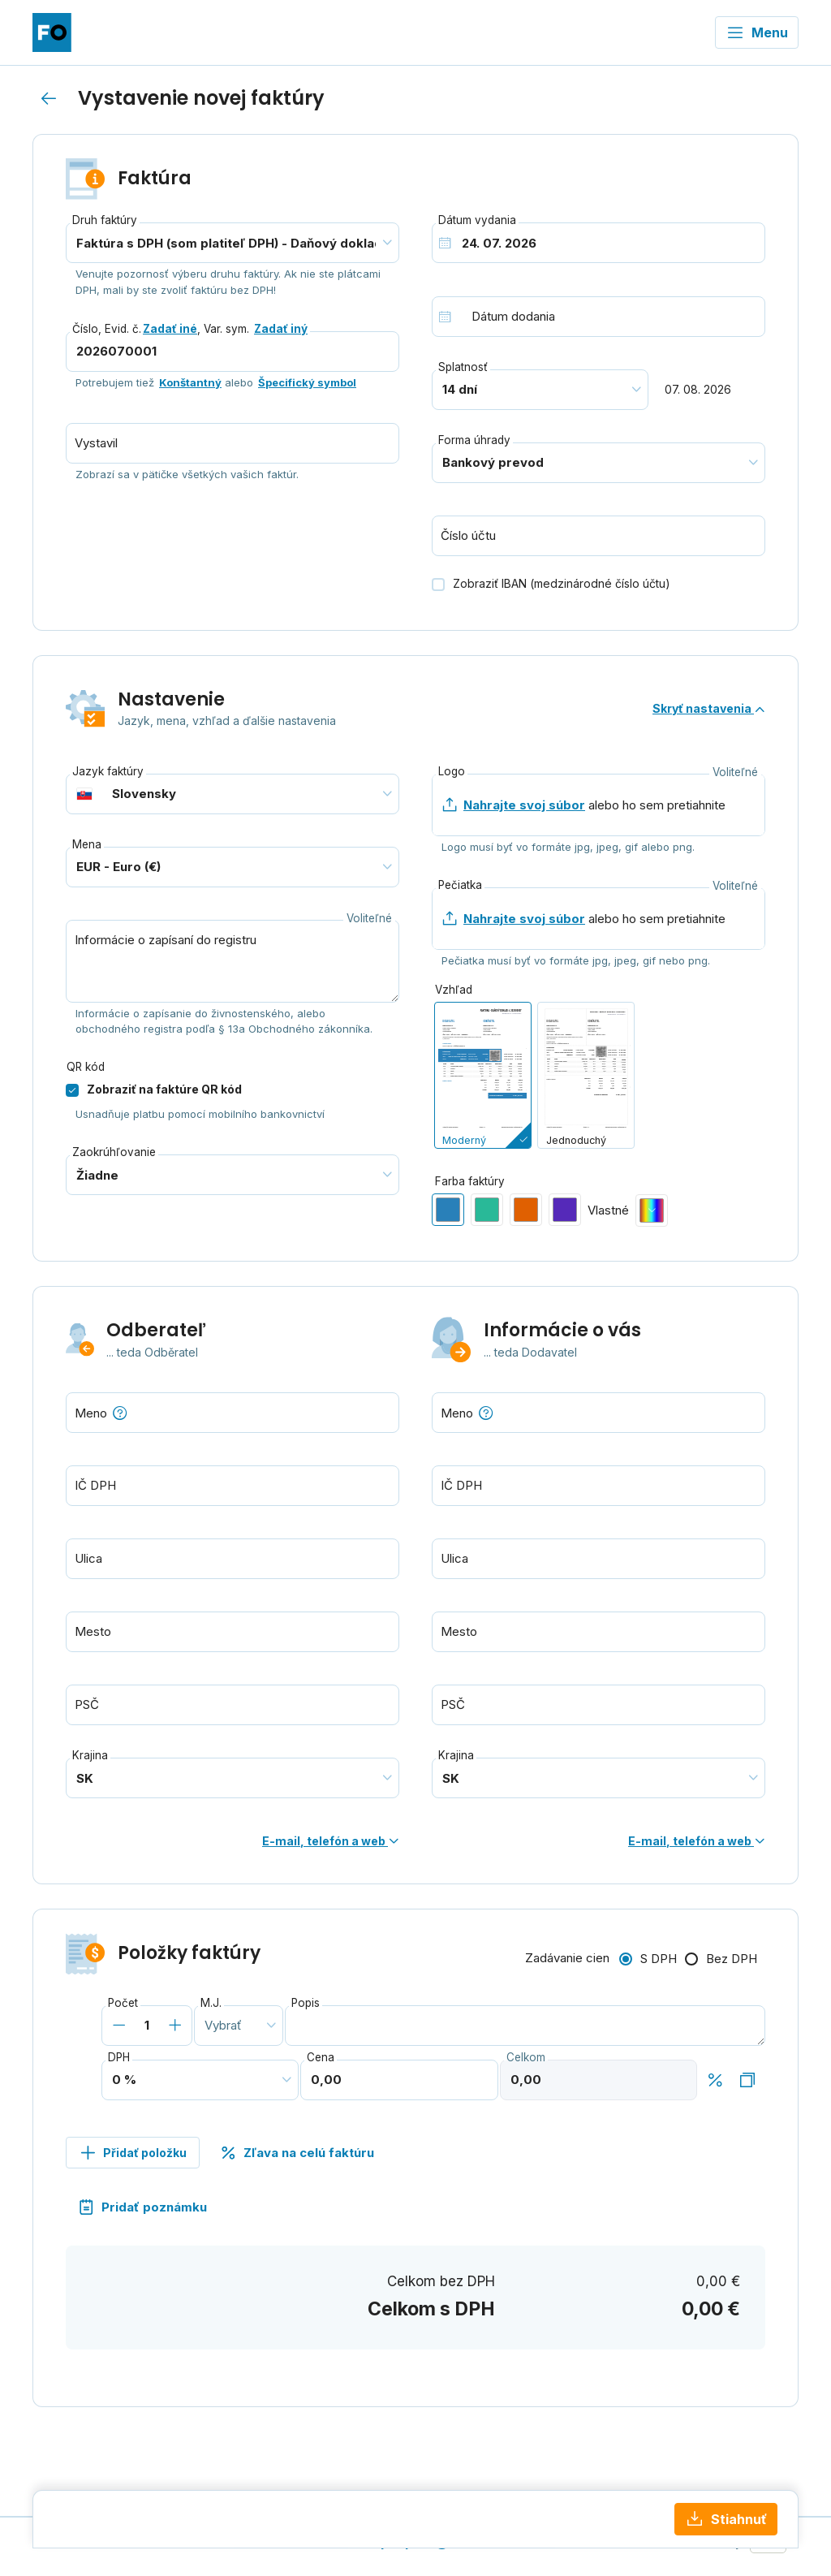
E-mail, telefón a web (330, 1841)
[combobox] (232, 1412)
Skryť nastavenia (708, 708)
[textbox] (232, 1412)
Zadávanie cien (567, 1957)
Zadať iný (281, 328)
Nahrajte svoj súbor (524, 805)
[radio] (483, 1075)
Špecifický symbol (307, 382)
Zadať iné (170, 328)
